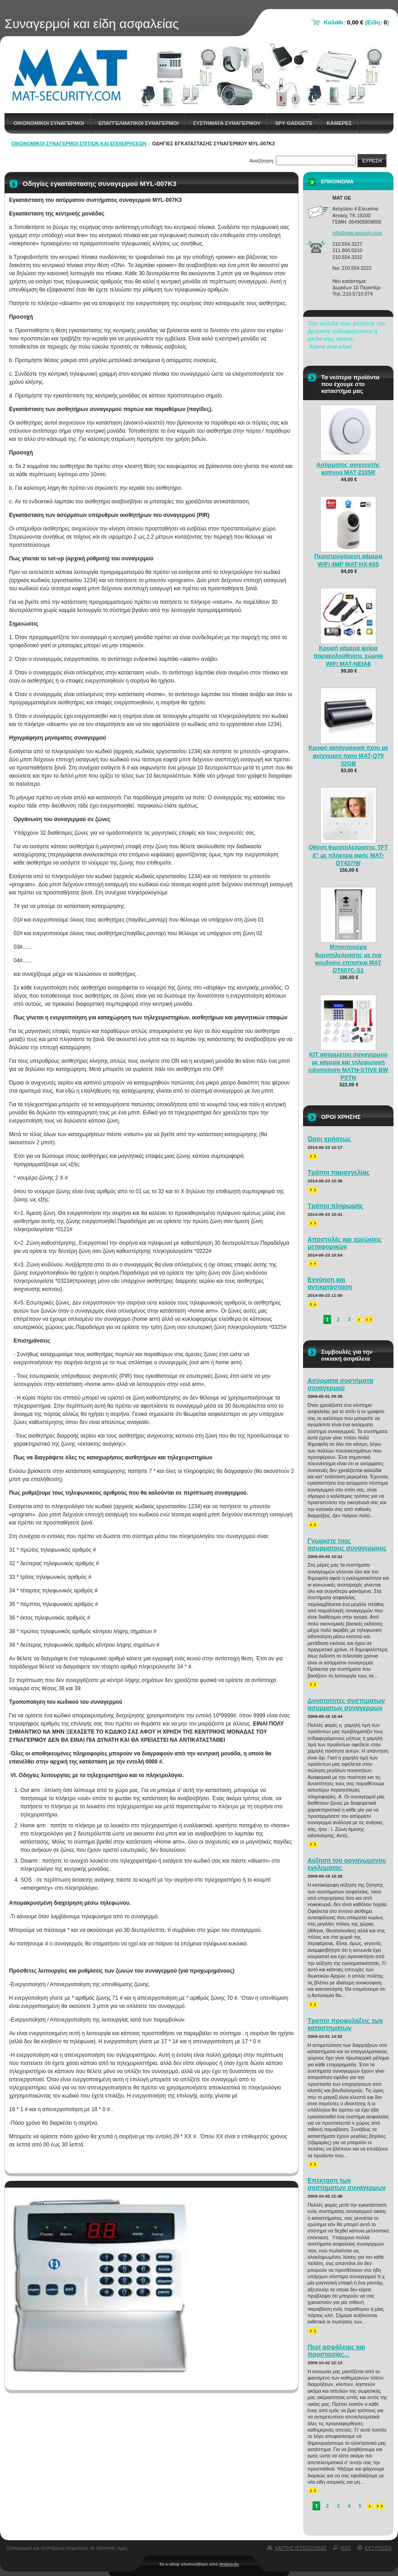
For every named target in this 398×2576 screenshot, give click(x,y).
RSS (346, 2548)
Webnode (229, 2564)
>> (313, 1156)
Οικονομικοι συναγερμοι (49, 123)
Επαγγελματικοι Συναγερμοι (139, 123)
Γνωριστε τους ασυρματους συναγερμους (347, 1544)
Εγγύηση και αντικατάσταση (330, 1283)
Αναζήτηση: (262, 160)
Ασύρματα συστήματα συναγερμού (340, 1384)
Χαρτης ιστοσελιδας (301, 2548)
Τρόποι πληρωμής (335, 1205)
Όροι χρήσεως (329, 1138)
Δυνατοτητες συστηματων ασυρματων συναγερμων (346, 1704)
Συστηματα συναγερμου (227, 123)
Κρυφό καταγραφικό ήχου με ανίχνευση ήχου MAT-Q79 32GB (348, 755)
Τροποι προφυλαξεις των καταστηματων (345, 2024)
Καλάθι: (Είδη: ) (356, 22)
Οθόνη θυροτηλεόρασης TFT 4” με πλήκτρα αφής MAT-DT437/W (348, 855)
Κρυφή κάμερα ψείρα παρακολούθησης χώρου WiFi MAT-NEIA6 (348, 656)
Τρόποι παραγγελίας (339, 1172)
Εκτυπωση (378, 2548)
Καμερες (339, 123)
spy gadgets (293, 123)
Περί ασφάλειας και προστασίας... (336, 2350)
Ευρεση (372, 160)
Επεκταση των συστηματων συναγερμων (347, 2184)
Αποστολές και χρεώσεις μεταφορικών (345, 1243)
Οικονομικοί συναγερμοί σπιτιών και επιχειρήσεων (79, 143)
